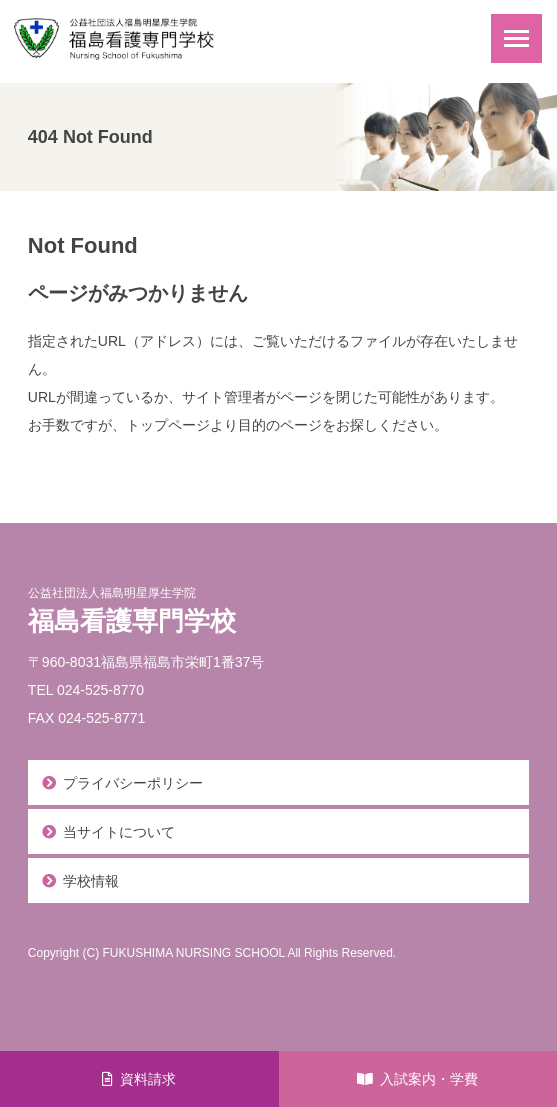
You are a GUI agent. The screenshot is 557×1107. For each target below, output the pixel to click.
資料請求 (148, 1079)
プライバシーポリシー (133, 783)
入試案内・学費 (429, 1079)
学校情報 (91, 881)
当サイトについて (119, 832)
